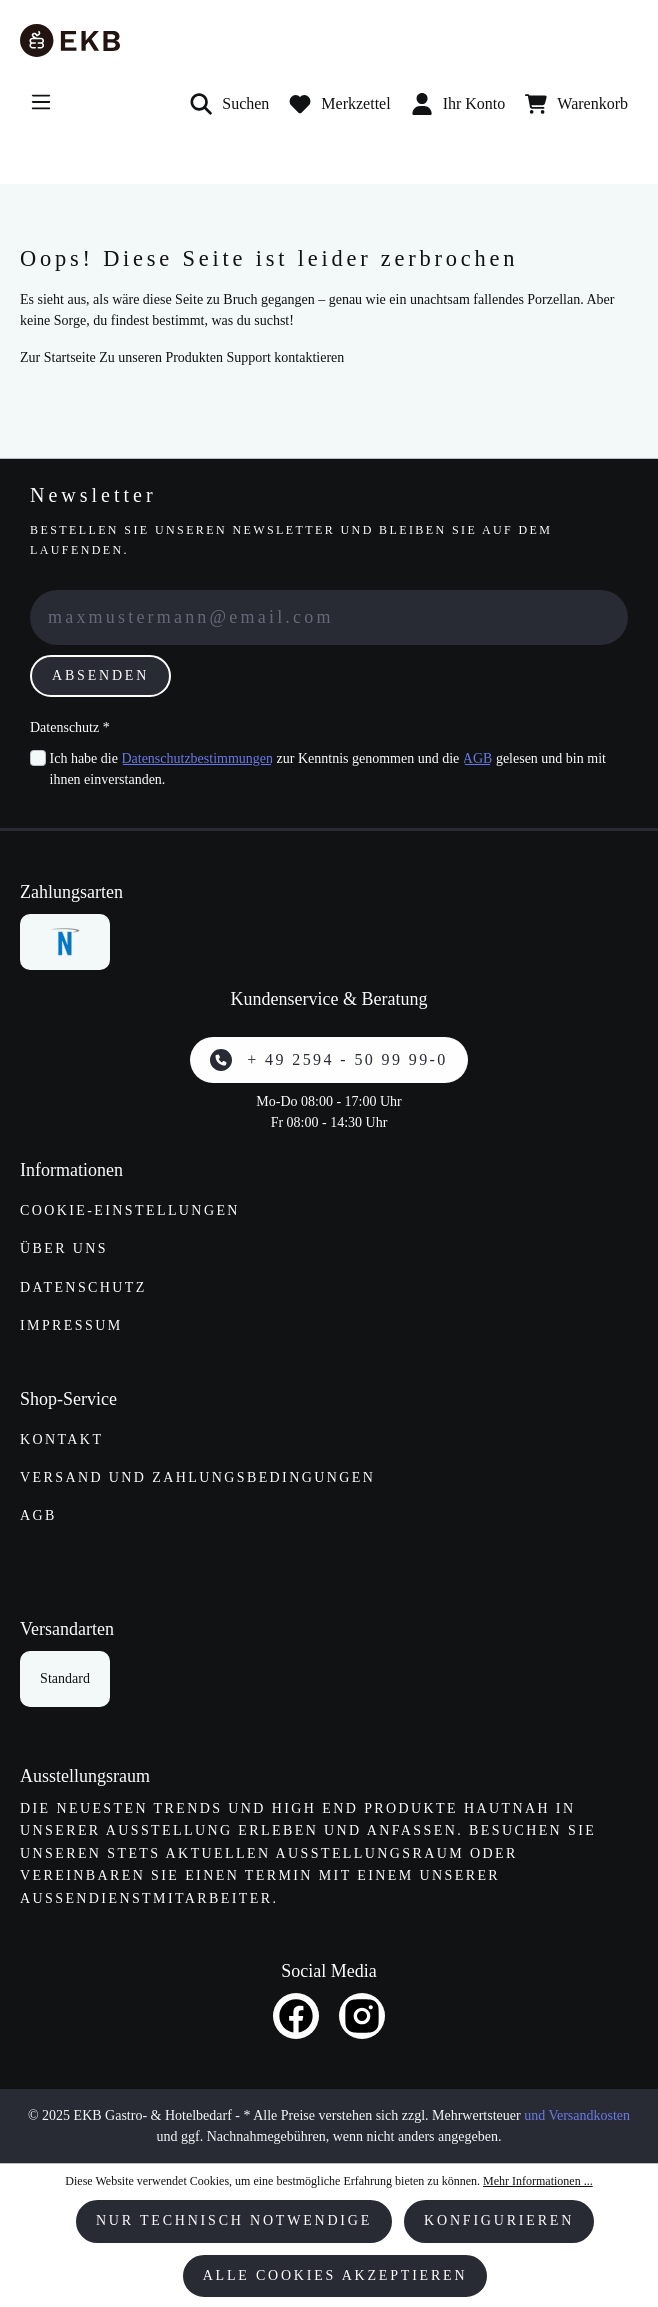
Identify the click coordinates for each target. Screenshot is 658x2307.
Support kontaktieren (285, 357)
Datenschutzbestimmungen (197, 758)
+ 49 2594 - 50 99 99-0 (328, 1060)
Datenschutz (83, 1287)
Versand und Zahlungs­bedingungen (197, 1477)
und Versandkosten (577, 2115)
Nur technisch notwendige (234, 2220)
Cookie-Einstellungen (130, 1210)
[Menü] (41, 102)
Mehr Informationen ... (538, 2181)
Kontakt (61, 1439)
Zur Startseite (58, 357)
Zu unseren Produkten (161, 357)
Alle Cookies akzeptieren (335, 2275)
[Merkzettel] (339, 104)
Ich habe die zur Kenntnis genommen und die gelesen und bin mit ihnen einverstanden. (328, 767)
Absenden (100, 675)
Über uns (64, 1248)
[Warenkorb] (576, 104)
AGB (478, 758)
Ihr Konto (458, 104)
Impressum (71, 1325)
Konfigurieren (499, 2220)
